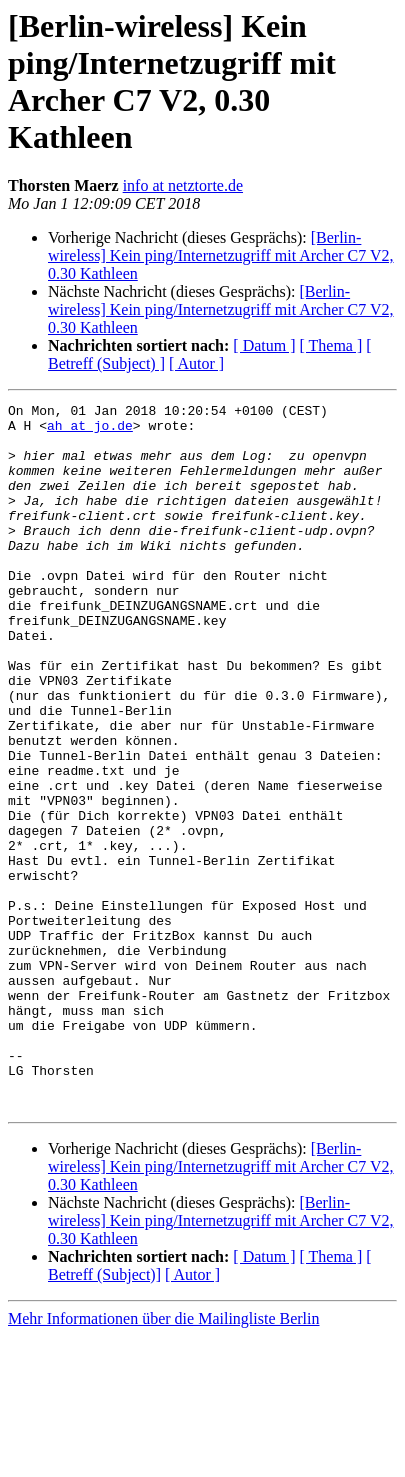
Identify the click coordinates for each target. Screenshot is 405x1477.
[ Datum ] (264, 345)
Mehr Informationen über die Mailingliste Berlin (163, 1459)
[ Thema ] (331, 345)
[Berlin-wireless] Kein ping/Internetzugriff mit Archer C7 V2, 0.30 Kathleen (221, 255)
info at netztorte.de (183, 185)
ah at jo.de (90, 431)
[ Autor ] (196, 363)
